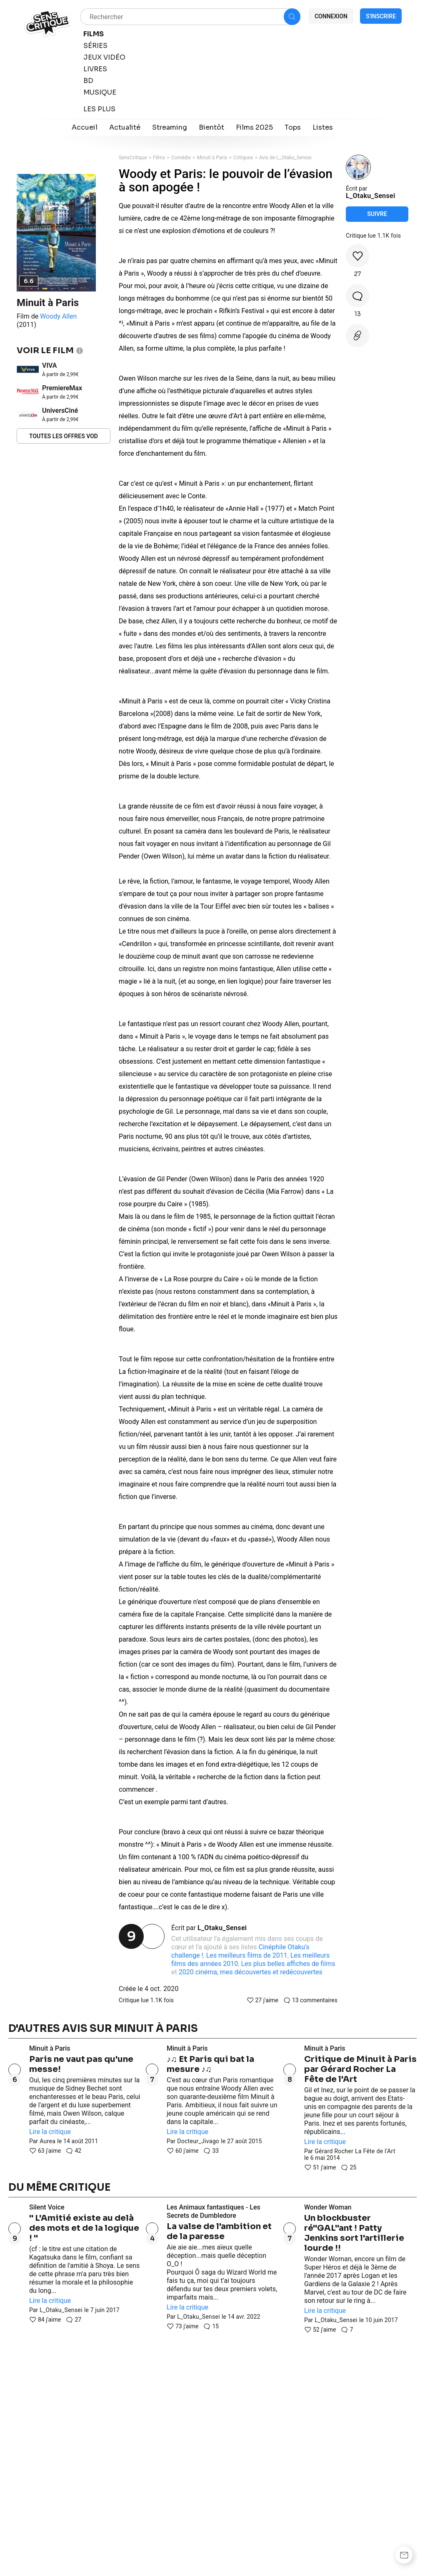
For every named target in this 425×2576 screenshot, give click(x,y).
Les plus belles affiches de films (288, 1964)
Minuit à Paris (48, 303)
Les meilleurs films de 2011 (247, 1955)
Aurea (47, 2141)
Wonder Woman (327, 2207)
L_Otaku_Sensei (222, 1928)
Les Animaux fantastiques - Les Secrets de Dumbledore (213, 2211)
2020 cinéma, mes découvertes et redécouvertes (250, 1972)
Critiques (243, 158)
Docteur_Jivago (198, 2141)
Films (159, 158)
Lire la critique (50, 2132)
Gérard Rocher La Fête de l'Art (355, 2151)
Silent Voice (47, 2207)
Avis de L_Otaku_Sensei (285, 158)
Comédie (181, 158)
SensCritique (133, 158)
